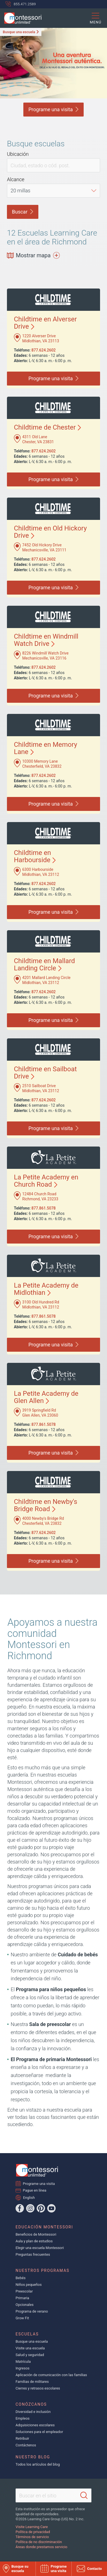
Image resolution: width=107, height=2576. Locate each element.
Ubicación (18, 154)
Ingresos (22, 2368)
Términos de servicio (32, 2537)
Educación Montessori (44, 2227)
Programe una (53, 109)
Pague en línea (34, 2190)
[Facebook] (20, 2208)
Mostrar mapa (33, 255)
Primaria (22, 2298)
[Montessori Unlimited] (20, 18)
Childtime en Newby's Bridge (45, 1505)
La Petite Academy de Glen (46, 1397)
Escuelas (27, 2334)
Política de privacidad (33, 2532)
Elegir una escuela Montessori (40, 2248)
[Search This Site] (53, 2495)
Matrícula (23, 2361)
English (29, 2197)
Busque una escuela (19, 32)
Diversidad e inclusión (33, 2412)
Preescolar (24, 2291)
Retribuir (22, 2438)
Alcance (15, 179)
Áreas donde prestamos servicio (41, 2547)
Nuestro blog (33, 2457)
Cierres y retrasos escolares (38, 2388)
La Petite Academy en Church (46, 1180)
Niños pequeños (29, 2284)
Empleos (22, 2418)
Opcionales (25, 2305)
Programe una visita (39, 2183)
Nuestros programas (42, 2270)
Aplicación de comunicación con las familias (51, 2375)
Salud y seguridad (30, 2355)
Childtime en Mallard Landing (44, 964)
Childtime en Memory (45, 748)
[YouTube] (51, 2208)
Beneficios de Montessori (36, 2234)
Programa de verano (32, 2311)
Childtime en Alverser (45, 322)
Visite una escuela (30, 2348)
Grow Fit (22, 2318)
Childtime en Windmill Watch (46, 640)
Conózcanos (31, 2404)
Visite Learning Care (32, 2527)
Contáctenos (26, 2445)
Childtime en (35, 856)
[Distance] (53, 191)
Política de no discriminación (39, 2542)
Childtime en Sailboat (45, 1072)
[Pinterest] (41, 2208)
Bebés (21, 2278)
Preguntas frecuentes (33, 2254)
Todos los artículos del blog (38, 2464)
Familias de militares (32, 2381)
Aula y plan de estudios (34, 2241)
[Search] (84, 2495)
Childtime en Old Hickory (50, 531)
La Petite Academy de (46, 1289)
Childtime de (47, 427)
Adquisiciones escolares (35, 2425)
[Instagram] (30, 2208)
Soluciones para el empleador (39, 2432)
